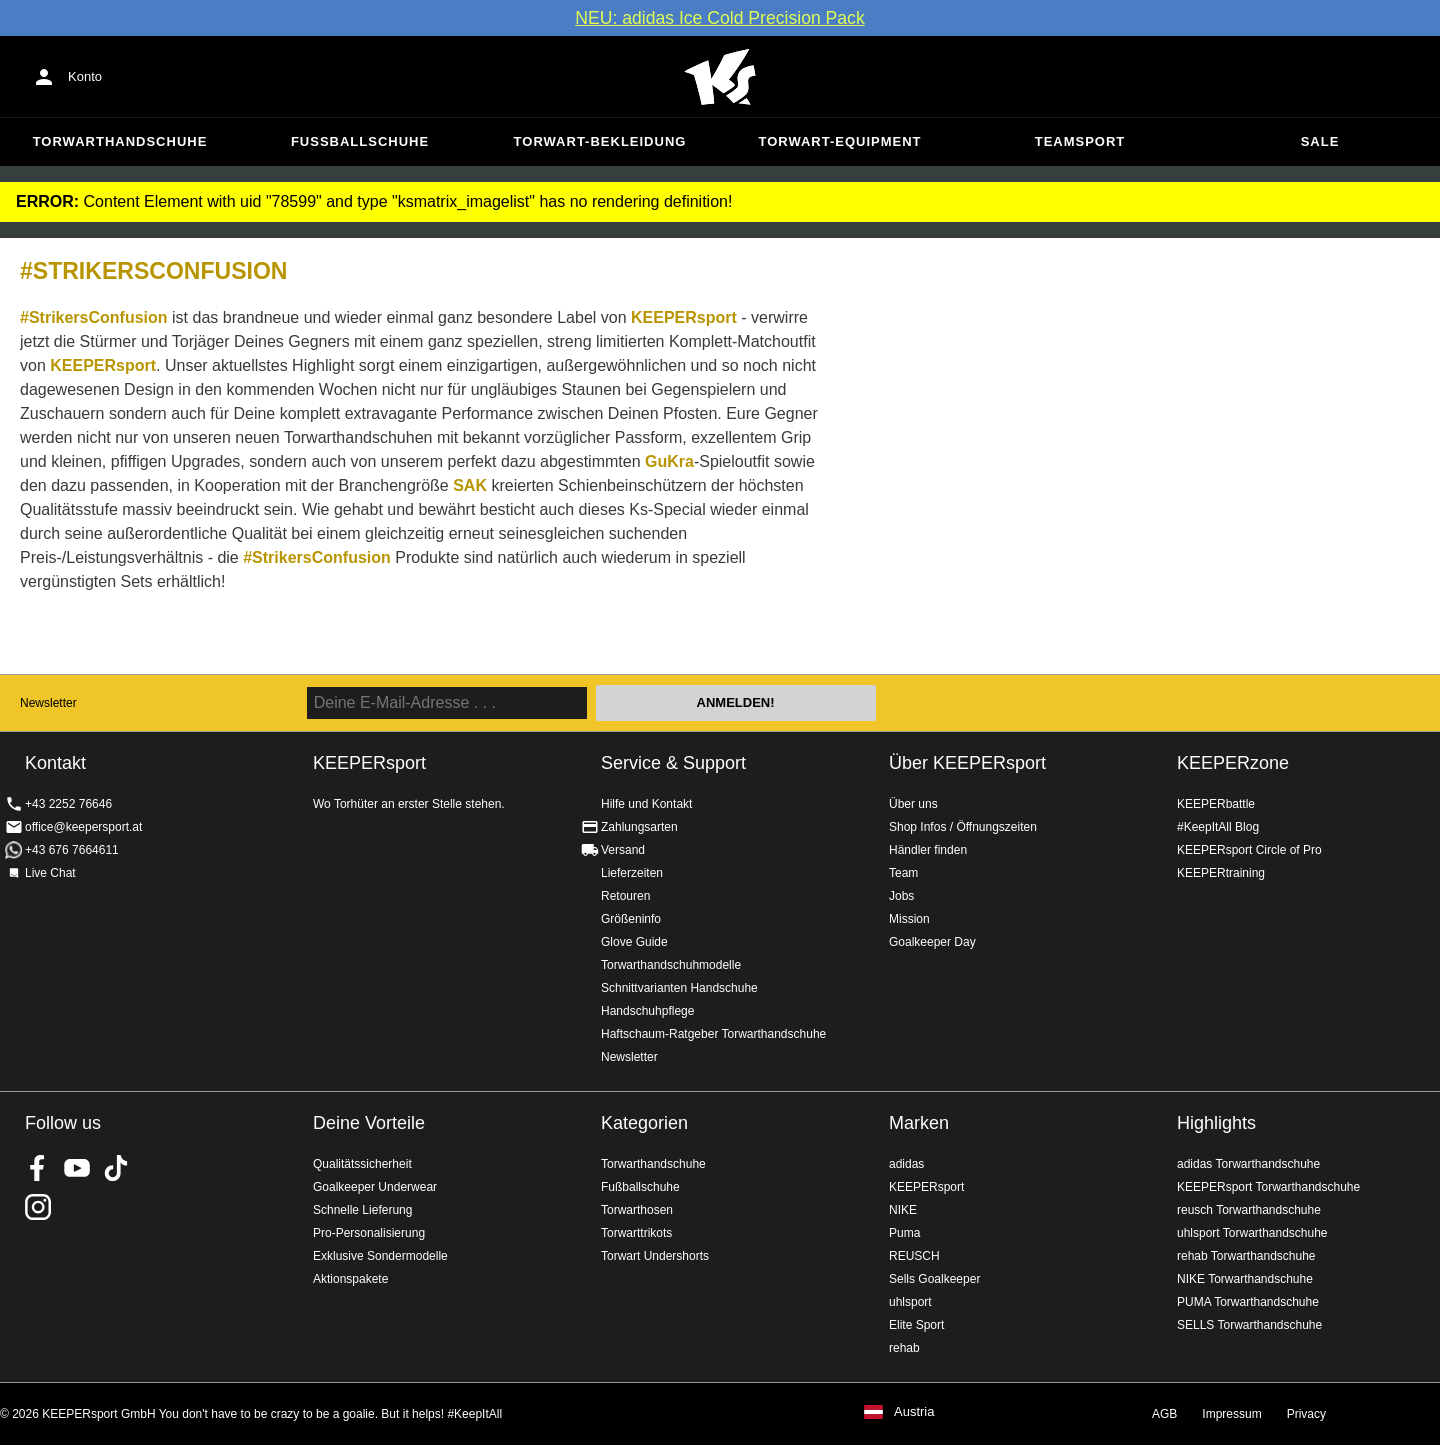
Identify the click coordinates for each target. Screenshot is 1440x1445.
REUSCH (914, 1256)
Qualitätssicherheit (362, 1164)
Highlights (1216, 1123)
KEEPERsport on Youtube (77, 1168)
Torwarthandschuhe (120, 141)
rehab (904, 1348)
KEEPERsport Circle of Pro (1249, 850)
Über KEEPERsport (967, 763)
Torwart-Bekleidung (600, 141)
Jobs (901, 896)
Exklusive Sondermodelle (380, 1256)
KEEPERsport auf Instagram (38, 1207)
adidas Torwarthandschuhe (1248, 1164)
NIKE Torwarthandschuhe (1245, 1279)
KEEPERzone (1233, 763)
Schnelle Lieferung (362, 1210)
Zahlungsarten (639, 827)
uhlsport (910, 1302)
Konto (85, 76)
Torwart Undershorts (655, 1256)
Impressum (1231, 1414)
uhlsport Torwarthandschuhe (1252, 1233)
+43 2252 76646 (68, 804)
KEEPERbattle (1216, 804)
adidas (906, 1164)
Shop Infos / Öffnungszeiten (963, 827)
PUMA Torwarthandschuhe (1248, 1302)
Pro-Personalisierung (369, 1233)
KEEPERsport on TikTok (116, 1168)
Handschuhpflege (647, 1011)
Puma (904, 1233)
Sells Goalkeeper (934, 1279)
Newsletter (48, 703)
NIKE (903, 1210)
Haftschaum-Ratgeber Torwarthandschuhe (713, 1034)
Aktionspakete (350, 1279)
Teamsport (1080, 141)
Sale (1320, 141)
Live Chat (50, 873)
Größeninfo (631, 919)
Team (903, 873)
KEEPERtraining (1221, 873)
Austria (914, 1412)
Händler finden (928, 850)
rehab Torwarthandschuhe (1246, 1256)
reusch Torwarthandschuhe (1249, 1210)
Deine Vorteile (369, 1123)
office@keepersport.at (83, 827)
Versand (623, 850)
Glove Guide (634, 942)
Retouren (625, 896)
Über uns (913, 804)
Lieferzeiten (632, 873)
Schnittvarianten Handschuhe (679, 988)
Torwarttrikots (636, 1233)
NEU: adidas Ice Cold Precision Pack (719, 18)
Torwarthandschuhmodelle (671, 965)
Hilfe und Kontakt (646, 804)
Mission (909, 919)
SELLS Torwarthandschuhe (1249, 1325)
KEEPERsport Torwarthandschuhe (1268, 1187)
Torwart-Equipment (839, 141)
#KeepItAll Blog (1218, 827)
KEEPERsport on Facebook (38, 1168)
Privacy (1306, 1414)
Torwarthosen (637, 1210)
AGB (1164, 1414)
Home (720, 77)
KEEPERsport (926, 1187)
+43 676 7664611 (72, 850)
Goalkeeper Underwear (375, 1187)
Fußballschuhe (360, 141)
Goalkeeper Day (932, 942)
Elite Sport (916, 1325)
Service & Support (673, 763)
